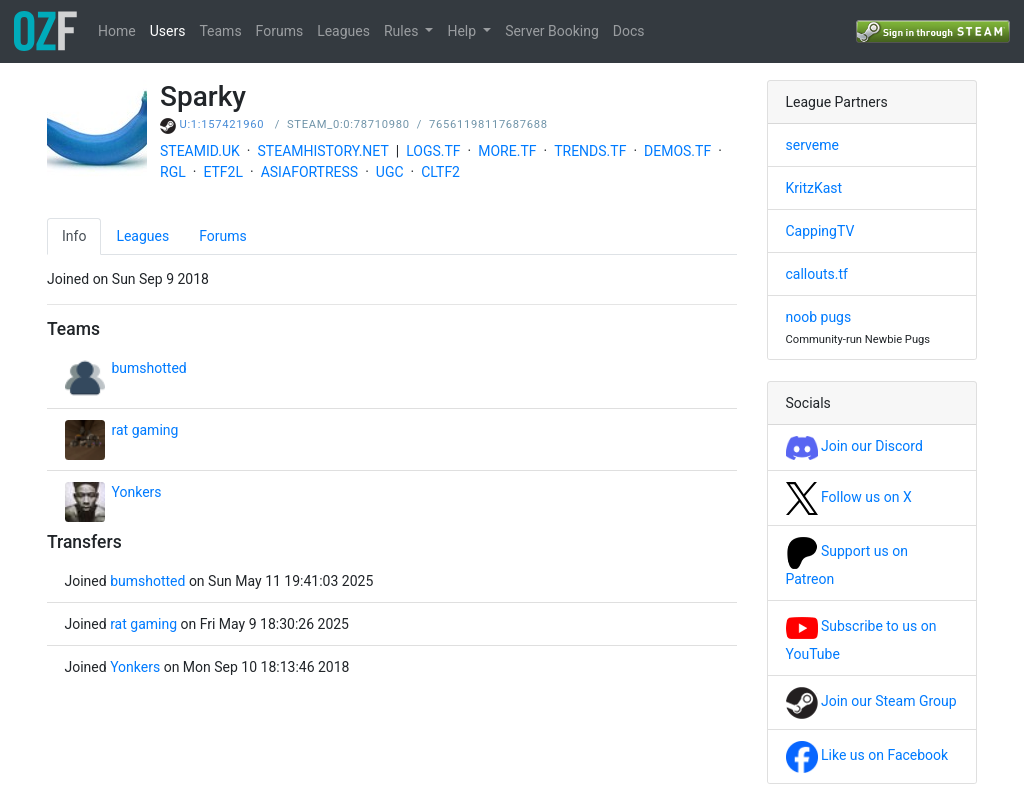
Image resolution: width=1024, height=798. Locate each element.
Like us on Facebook (867, 755)
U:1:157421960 (222, 124)
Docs (629, 31)
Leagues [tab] (142, 236)
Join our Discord (854, 446)
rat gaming (145, 430)
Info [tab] (74, 236)
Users (168, 31)
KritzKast (814, 188)
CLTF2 (440, 172)
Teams (220, 31)
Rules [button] (403, 31)
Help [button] (463, 31)
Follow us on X (849, 497)
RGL (173, 172)
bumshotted (149, 368)
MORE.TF (507, 151)
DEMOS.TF (677, 151)
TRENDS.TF (590, 151)
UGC (390, 172)
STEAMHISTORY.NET (323, 151)
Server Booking (552, 31)
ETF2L (223, 172)
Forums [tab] (223, 236)
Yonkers (137, 492)
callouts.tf (817, 274)
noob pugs (819, 317)
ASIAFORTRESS (310, 172)
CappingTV (820, 231)
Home (117, 31)
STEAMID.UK (200, 151)
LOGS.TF (433, 151)
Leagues (343, 31)
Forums (280, 31)
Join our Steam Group (871, 701)
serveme (812, 145)
